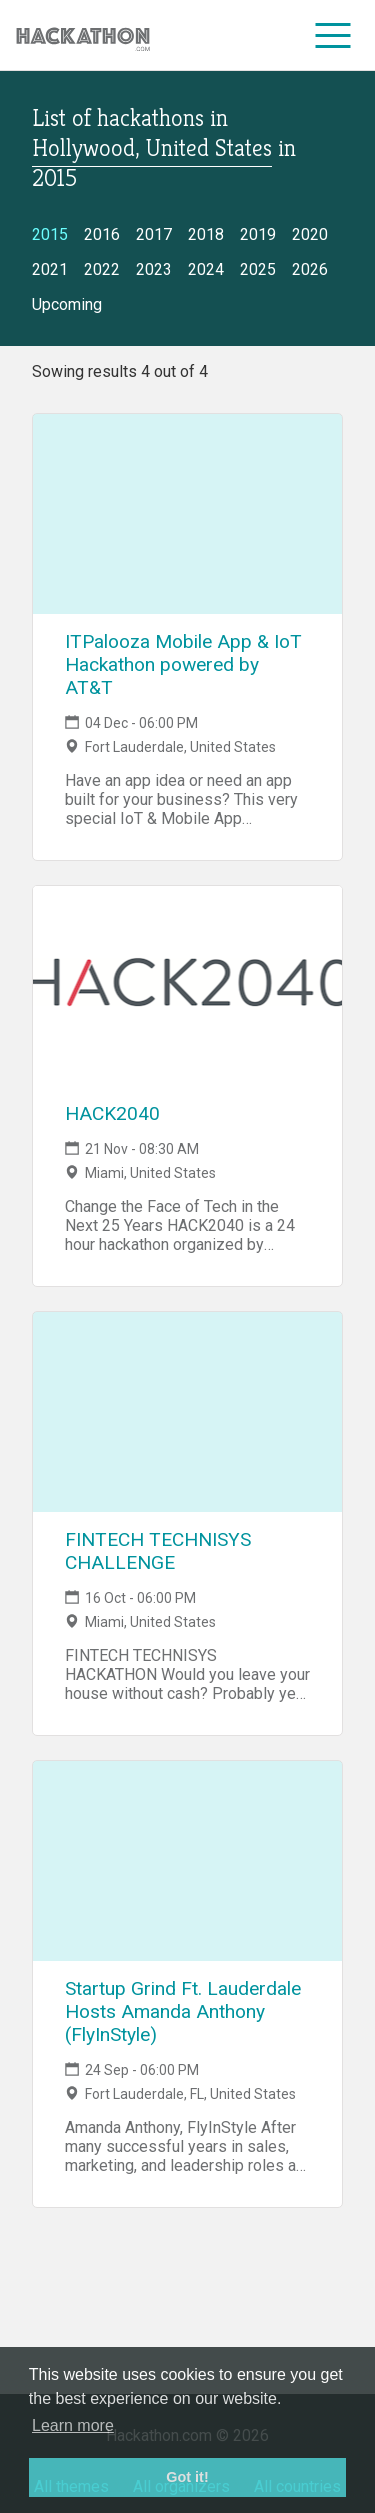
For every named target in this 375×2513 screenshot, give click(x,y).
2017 (154, 234)
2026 (310, 269)
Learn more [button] (73, 2425)
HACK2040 (112, 1113)
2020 (310, 234)
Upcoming (67, 304)
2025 (258, 269)
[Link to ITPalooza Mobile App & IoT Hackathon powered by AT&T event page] (187, 514)
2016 (102, 234)
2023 (154, 269)
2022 (102, 269)
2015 (50, 234)
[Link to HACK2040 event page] (187, 986)
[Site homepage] (83, 35)
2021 (50, 269)
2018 (206, 234)
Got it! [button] (187, 2477)
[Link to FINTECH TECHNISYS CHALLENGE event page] (187, 1412)
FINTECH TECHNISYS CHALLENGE (158, 1551)
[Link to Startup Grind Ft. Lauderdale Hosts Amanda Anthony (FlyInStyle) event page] (187, 1861)
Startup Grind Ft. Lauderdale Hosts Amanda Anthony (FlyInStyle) (183, 2011)
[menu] (333, 35)
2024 (206, 269)
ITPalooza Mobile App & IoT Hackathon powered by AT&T (183, 664)
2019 (258, 234)
